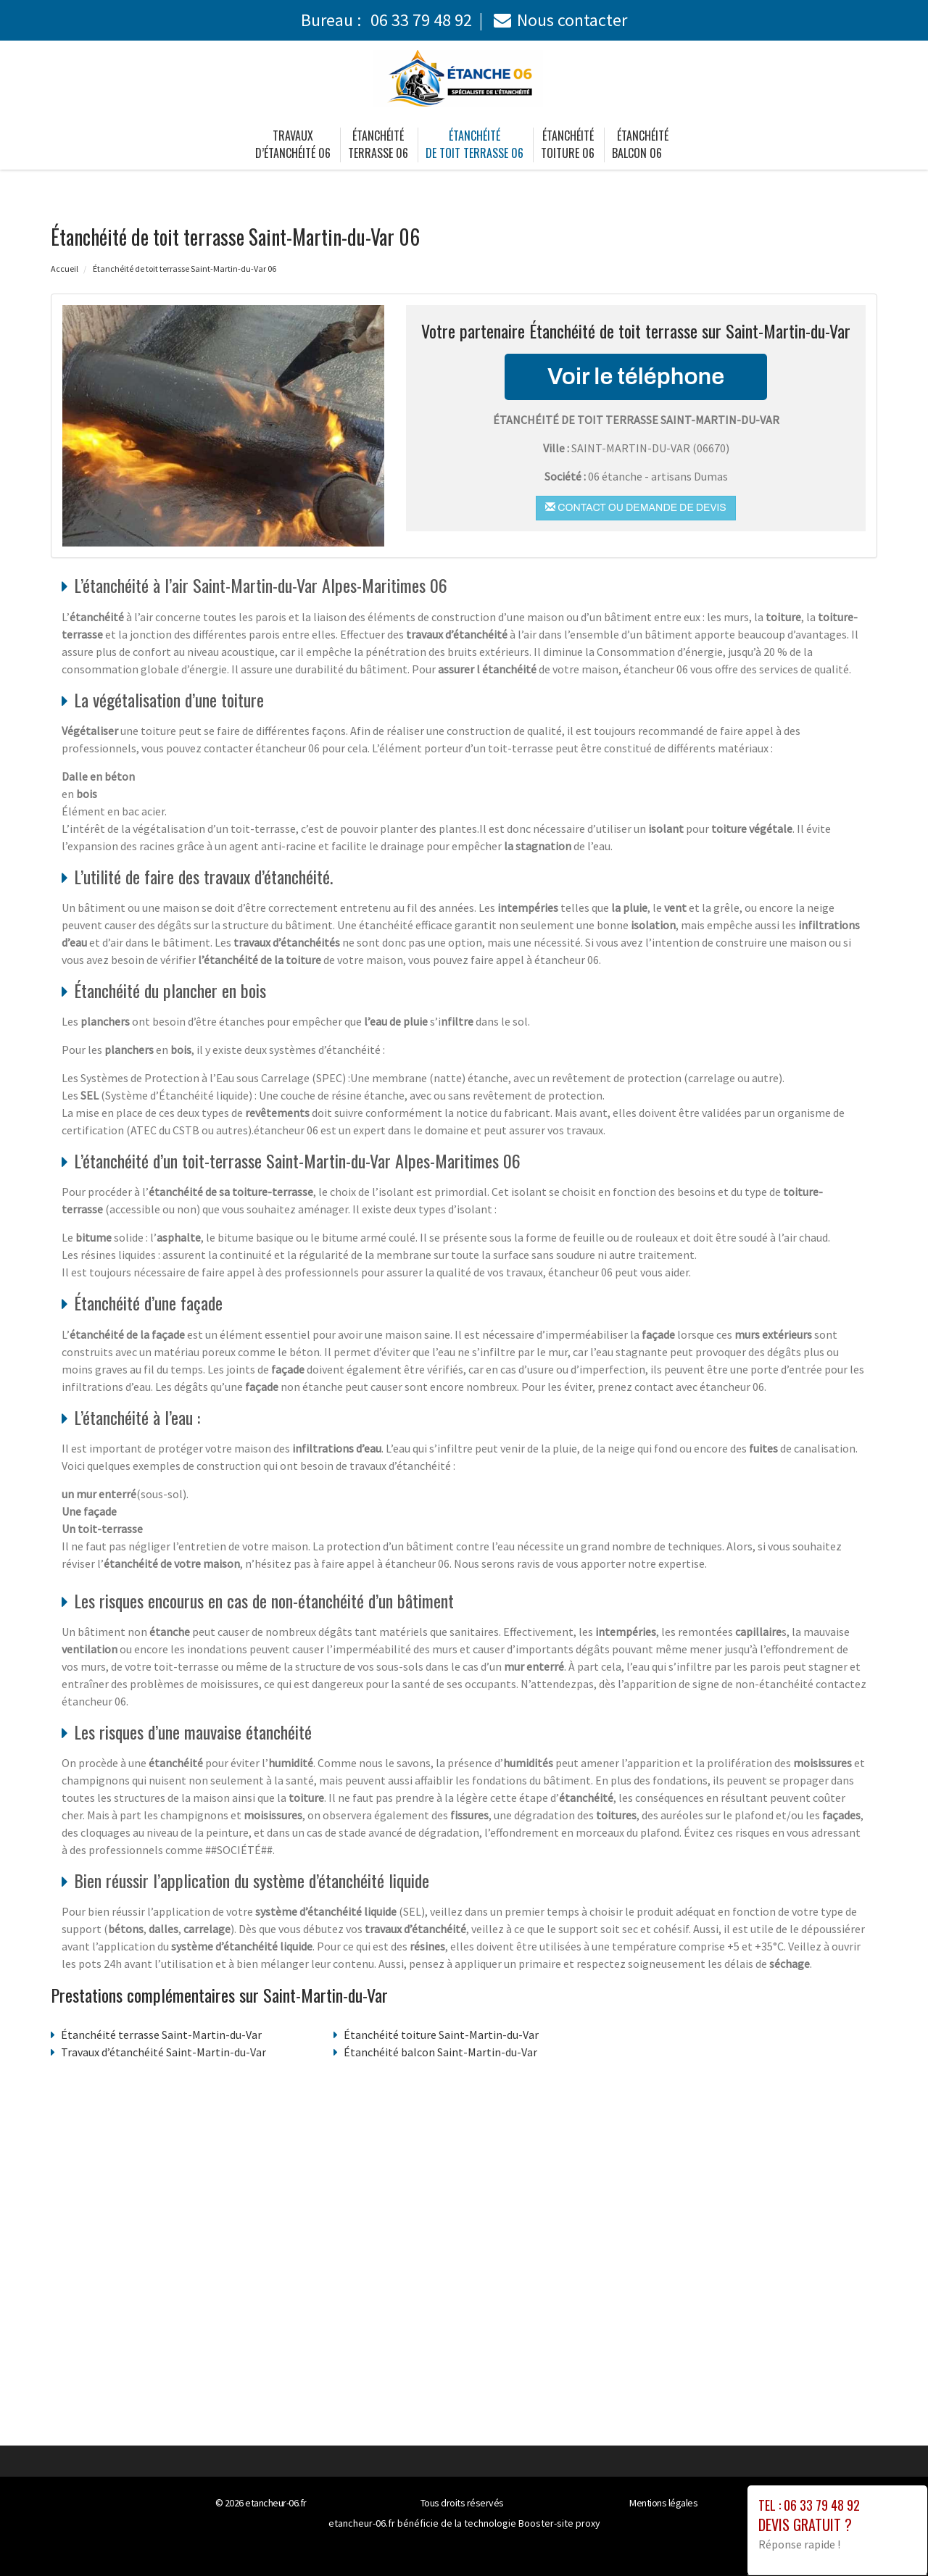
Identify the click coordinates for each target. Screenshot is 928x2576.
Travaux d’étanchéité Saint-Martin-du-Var (163, 2052)
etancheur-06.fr (276, 2502)
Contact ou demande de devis (635, 507)
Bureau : (386, 20)
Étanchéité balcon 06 (640, 144)
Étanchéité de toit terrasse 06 (474, 144)
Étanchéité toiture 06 (567, 144)
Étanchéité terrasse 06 (378, 144)
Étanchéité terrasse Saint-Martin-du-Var (161, 2034)
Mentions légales (663, 2502)
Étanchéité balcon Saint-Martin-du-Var (440, 2052)
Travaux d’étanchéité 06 (293, 144)
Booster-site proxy (559, 2523)
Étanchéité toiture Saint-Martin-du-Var (441, 2034)
